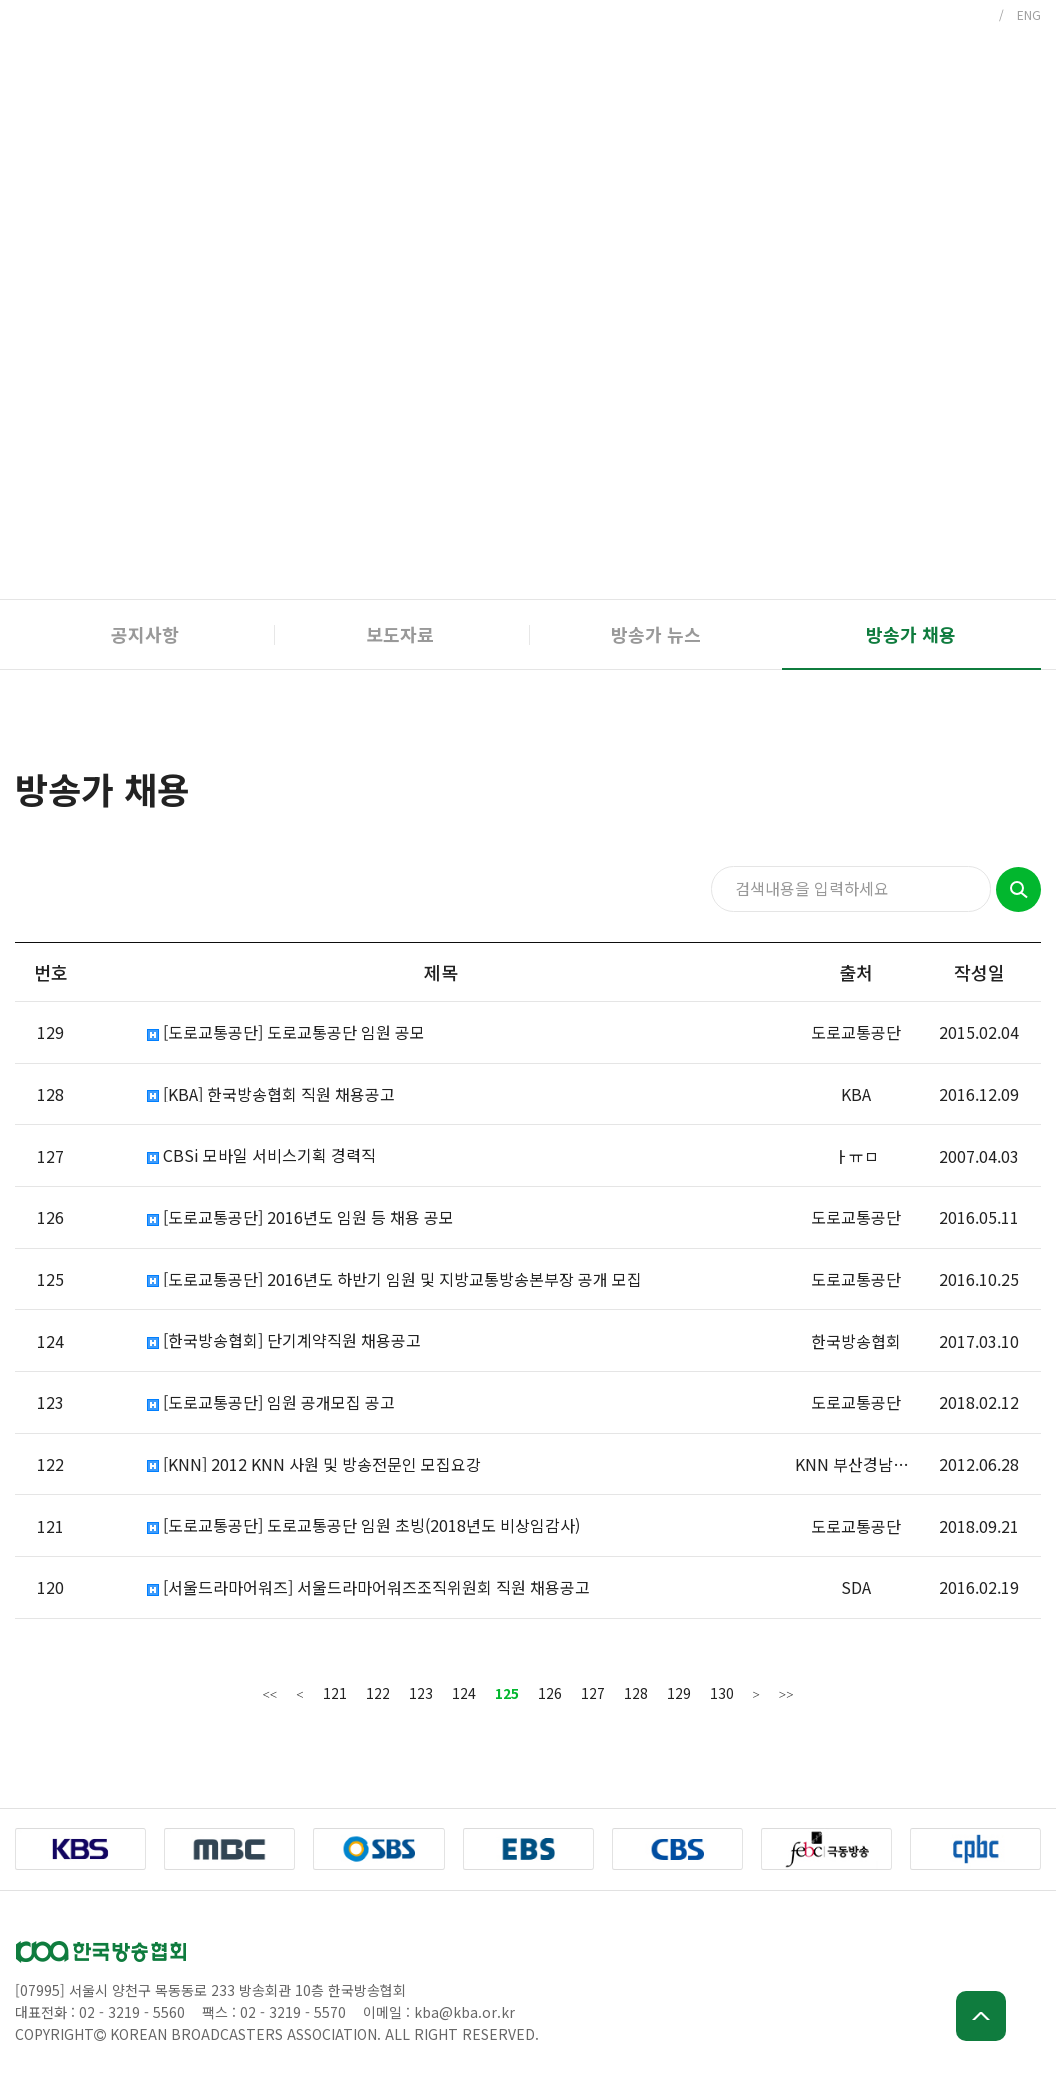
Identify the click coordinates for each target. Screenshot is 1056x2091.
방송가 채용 (911, 634)
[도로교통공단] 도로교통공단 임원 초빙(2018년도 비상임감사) (363, 1525)
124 (464, 1693)
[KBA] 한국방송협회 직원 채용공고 (271, 1094)
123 (421, 1693)
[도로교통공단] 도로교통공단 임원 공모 (286, 1032)
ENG (1029, 14)
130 (722, 1693)
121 (335, 1693)
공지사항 (145, 634)
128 (636, 1693)
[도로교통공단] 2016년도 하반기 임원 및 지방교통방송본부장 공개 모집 (394, 1279)
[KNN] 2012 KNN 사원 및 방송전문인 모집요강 (314, 1464)
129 (679, 1693)
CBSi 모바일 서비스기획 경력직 (261, 1155)
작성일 (979, 972)
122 (378, 1693)
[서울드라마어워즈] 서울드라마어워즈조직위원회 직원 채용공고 (368, 1587)
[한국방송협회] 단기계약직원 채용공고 (284, 1340)
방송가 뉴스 (656, 634)
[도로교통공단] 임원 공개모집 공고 (271, 1402)
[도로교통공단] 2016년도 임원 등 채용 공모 (300, 1217)
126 (550, 1693)
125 (507, 1693)
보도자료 (400, 634)
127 (593, 1693)
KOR (974, 14)
